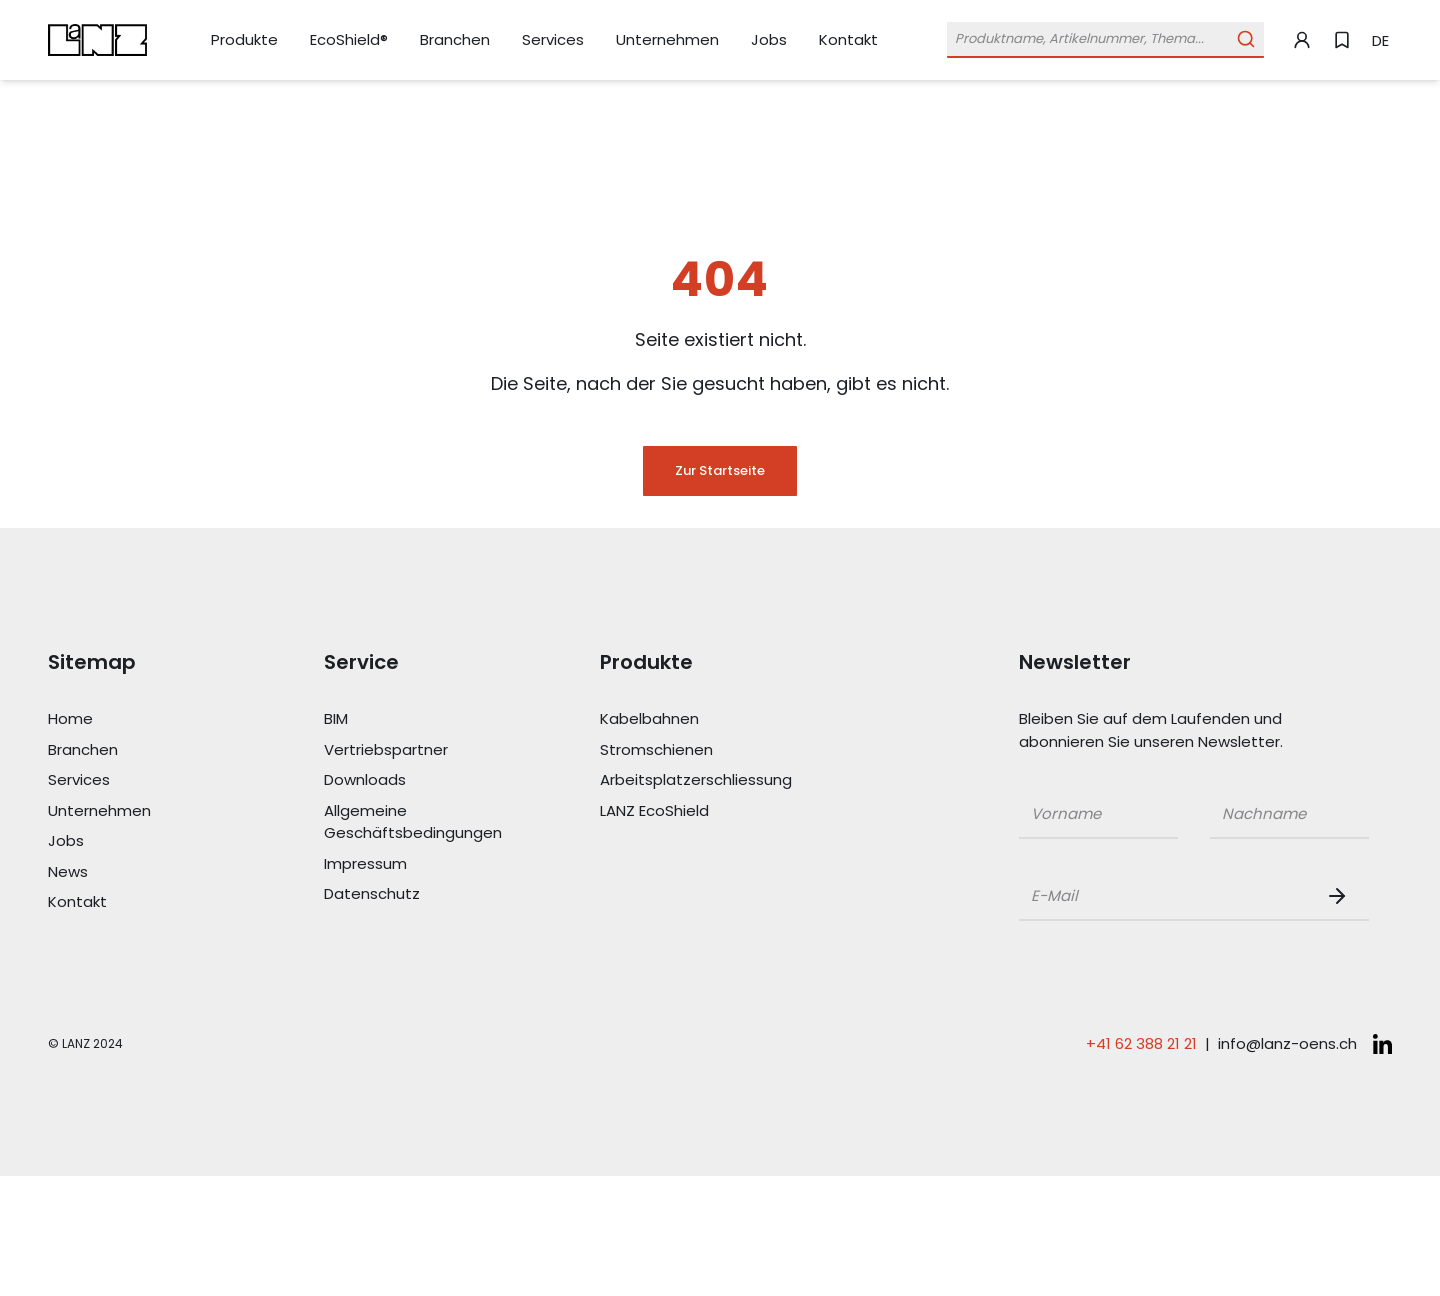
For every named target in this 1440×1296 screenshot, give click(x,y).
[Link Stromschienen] (690, 750)
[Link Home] (138, 719)
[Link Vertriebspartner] (414, 750)
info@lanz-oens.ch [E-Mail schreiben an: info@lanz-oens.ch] (1287, 1043)
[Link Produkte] (244, 40)
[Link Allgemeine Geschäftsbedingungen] (414, 822)
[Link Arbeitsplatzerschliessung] (690, 780)
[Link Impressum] (414, 864)
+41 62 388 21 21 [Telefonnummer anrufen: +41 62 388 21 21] (1141, 1043)
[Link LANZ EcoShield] (690, 811)
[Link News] (138, 872)
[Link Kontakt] (848, 40)
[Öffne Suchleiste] (1105, 39)
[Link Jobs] (769, 40)
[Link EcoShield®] (349, 40)
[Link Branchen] (455, 40)
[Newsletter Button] (1341, 896)
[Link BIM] (414, 719)
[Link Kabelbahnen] (690, 719)
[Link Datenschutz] (414, 894)
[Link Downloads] (414, 780)
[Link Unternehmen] (667, 40)
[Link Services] (553, 40)
